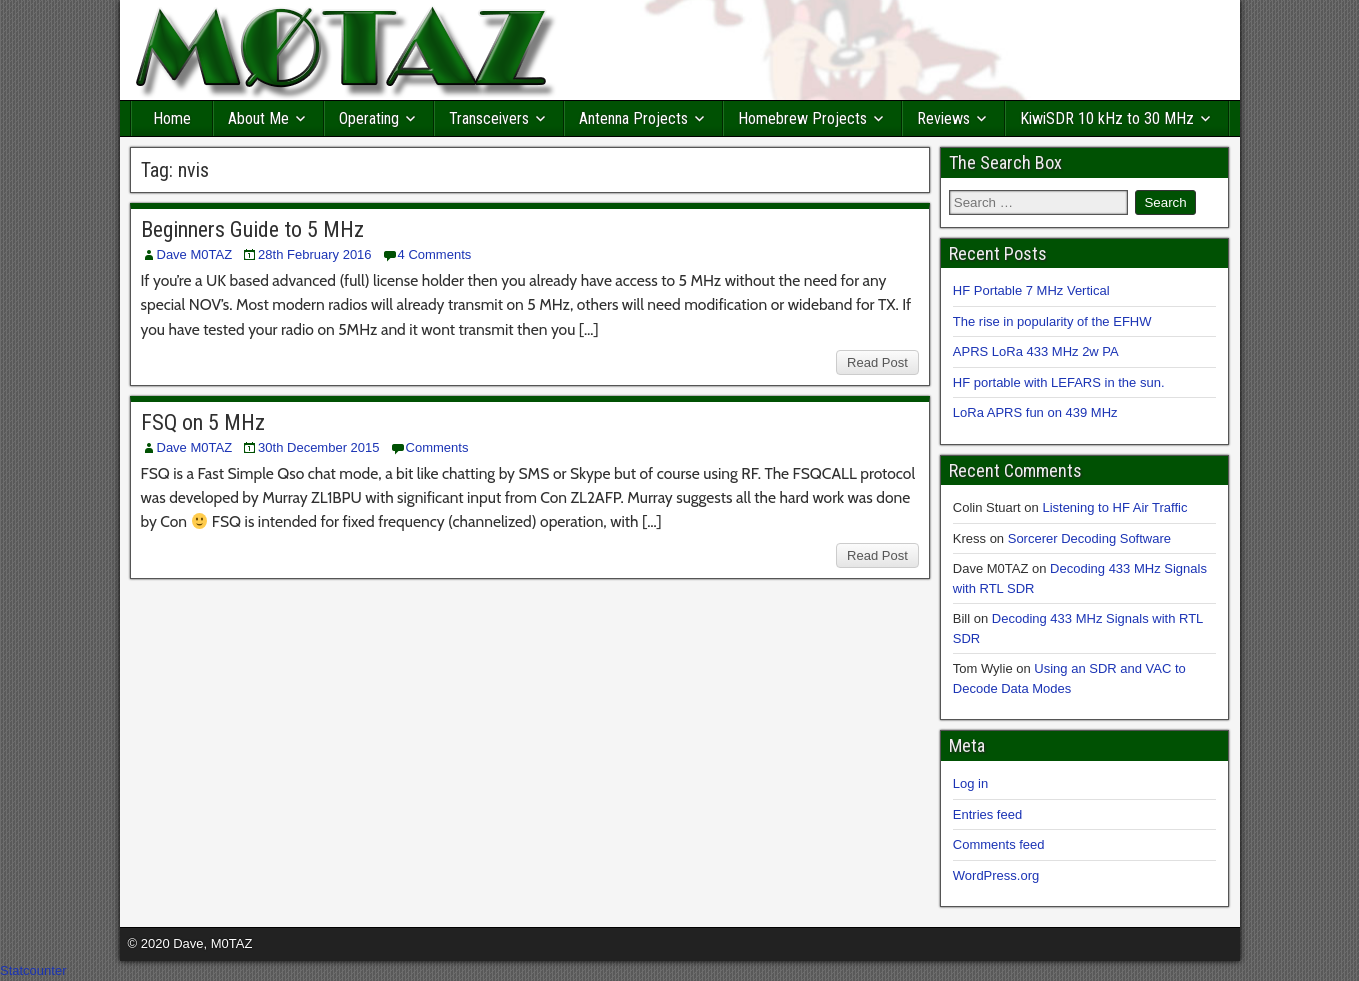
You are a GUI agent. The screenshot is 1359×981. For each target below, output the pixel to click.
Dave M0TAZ (195, 254)
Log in (970, 783)
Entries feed (987, 814)
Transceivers (489, 118)
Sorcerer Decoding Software (1089, 538)
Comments (437, 447)
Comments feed (999, 844)
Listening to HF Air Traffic (1114, 507)
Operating (369, 118)
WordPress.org (996, 875)
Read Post (877, 362)
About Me (258, 118)
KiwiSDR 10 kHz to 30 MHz (1107, 118)
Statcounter (33, 970)
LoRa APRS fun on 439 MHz (1035, 412)
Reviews (943, 118)
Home (172, 118)
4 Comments (435, 254)
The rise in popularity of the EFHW (1052, 321)
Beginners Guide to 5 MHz (252, 229)
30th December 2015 (318, 447)
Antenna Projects (633, 118)
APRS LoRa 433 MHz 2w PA (1036, 351)
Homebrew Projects (802, 118)
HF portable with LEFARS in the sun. (1059, 382)
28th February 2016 (314, 254)
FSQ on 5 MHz (203, 422)
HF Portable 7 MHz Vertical (1031, 290)
